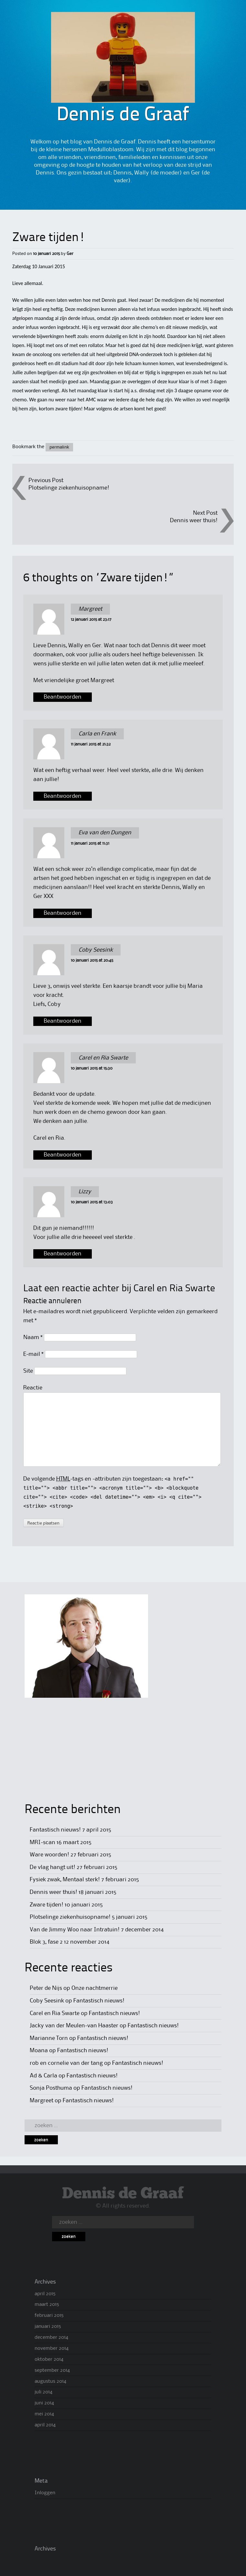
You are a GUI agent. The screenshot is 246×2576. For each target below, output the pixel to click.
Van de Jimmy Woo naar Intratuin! (75, 1929)
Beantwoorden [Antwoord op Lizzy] (62, 1254)
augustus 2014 (50, 2381)
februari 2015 (49, 2315)
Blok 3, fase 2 (46, 1942)
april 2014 (45, 2425)
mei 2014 (44, 2414)
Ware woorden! (49, 1854)
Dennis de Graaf (123, 2194)
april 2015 (45, 2294)
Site (28, 1371)
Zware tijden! (46, 1904)
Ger (70, 254)
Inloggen (45, 2493)
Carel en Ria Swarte (174, 1288)
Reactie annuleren (52, 1301)
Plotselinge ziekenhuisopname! (68, 488)
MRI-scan (42, 1842)
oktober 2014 (49, 2359)
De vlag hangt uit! (52, 1867)
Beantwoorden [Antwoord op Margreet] (62, 697)
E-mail (33, 1354)
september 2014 (52, 2370)
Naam (33, 1337)
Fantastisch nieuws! (55, 1829)
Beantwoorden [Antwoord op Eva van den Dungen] (62, 913)
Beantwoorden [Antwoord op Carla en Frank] (62, 796)
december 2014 (51, 2337)
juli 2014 (43, 2392)
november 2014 (52, 2348)
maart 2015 (47, 2304)
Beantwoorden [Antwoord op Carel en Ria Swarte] (62, 1154)
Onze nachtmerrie (94, 1988)
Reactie (32, 1387)
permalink (59, 447)
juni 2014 (44, 2403)
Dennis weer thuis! (194, 520)
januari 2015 (48, 2326)
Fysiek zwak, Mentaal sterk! (65, 1879)
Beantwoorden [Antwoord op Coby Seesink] (62, 1021)
